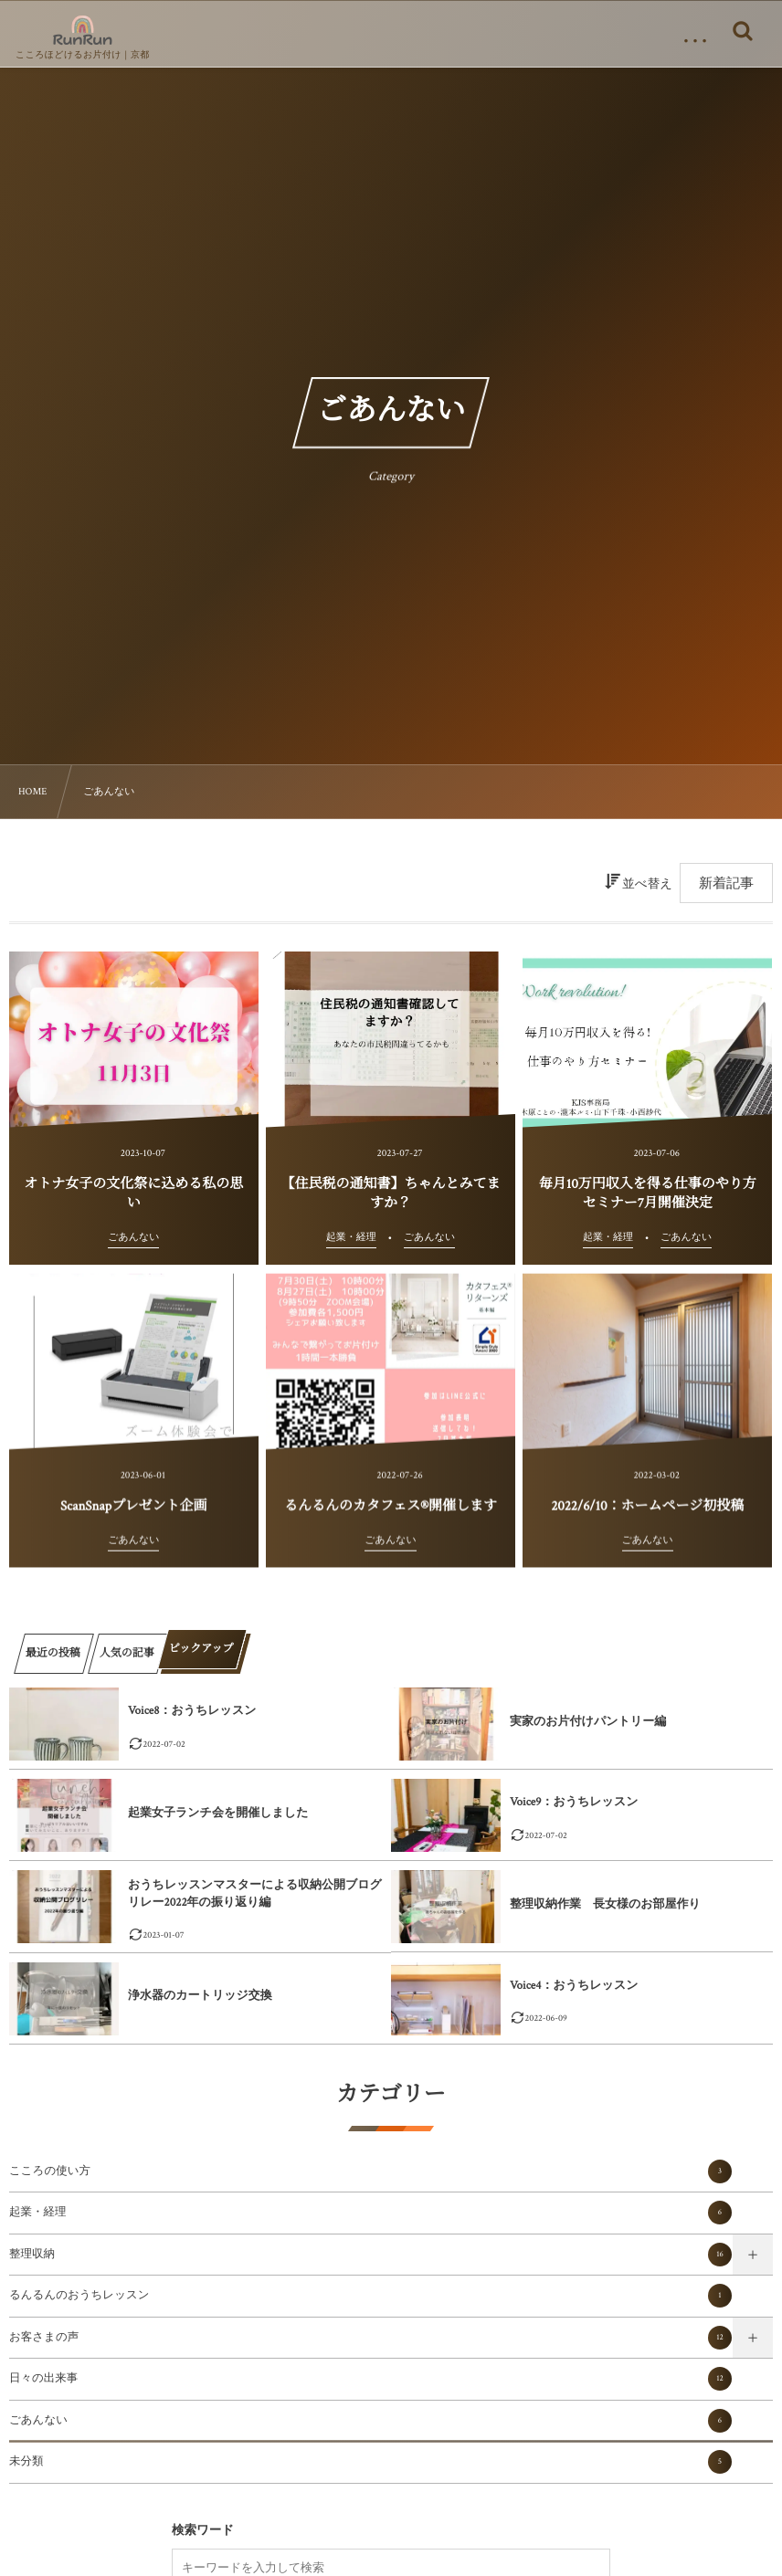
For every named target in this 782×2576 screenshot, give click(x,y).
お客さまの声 (370, 2338)
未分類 (370, 2462)
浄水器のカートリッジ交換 (200, 1995)
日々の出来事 (370, 2379)
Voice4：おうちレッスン (574, 1985)
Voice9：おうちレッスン (574, 1802)
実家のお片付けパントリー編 (588, 1722)
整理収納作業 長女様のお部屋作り (605, 1904)
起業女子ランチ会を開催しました (218, 1813)
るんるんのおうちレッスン (370, 2296)
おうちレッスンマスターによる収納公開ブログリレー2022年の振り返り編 (255, 1893)
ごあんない (370, 2421)
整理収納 (370, 2254)
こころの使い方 (370, 2171)
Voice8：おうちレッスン (192, 1711)
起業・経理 (370, 2212)
